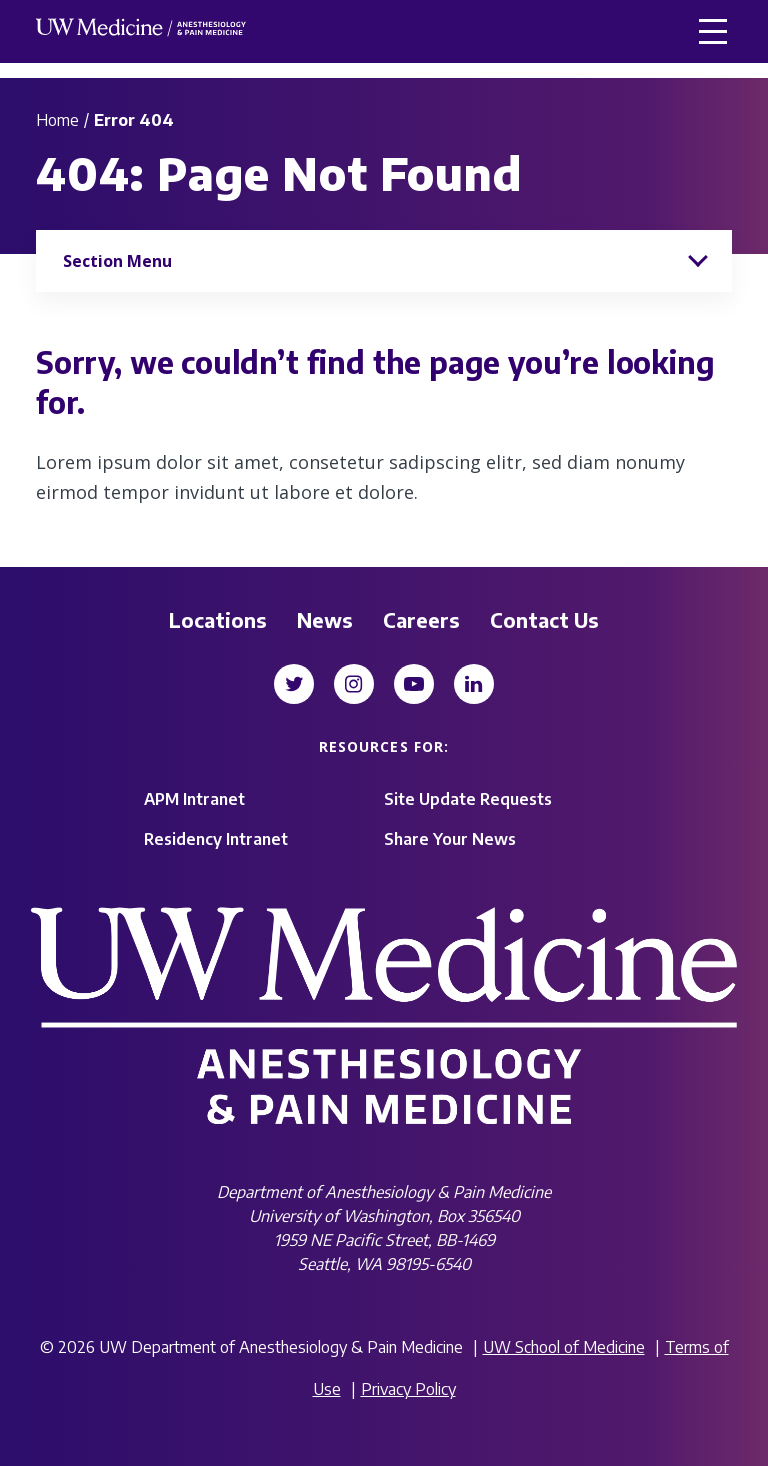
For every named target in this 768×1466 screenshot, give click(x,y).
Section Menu (117, 261)
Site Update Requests (468, 799)
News (325, 619)
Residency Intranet (216, 839)
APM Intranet (194, 799)
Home (57, 120)
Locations (218, 619)
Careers (421, 619)
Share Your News (450, 839)
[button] (713, 31)
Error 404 (134, 120)
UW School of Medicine (564, 1347)
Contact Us (544, 619)
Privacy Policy (408, 1389)
